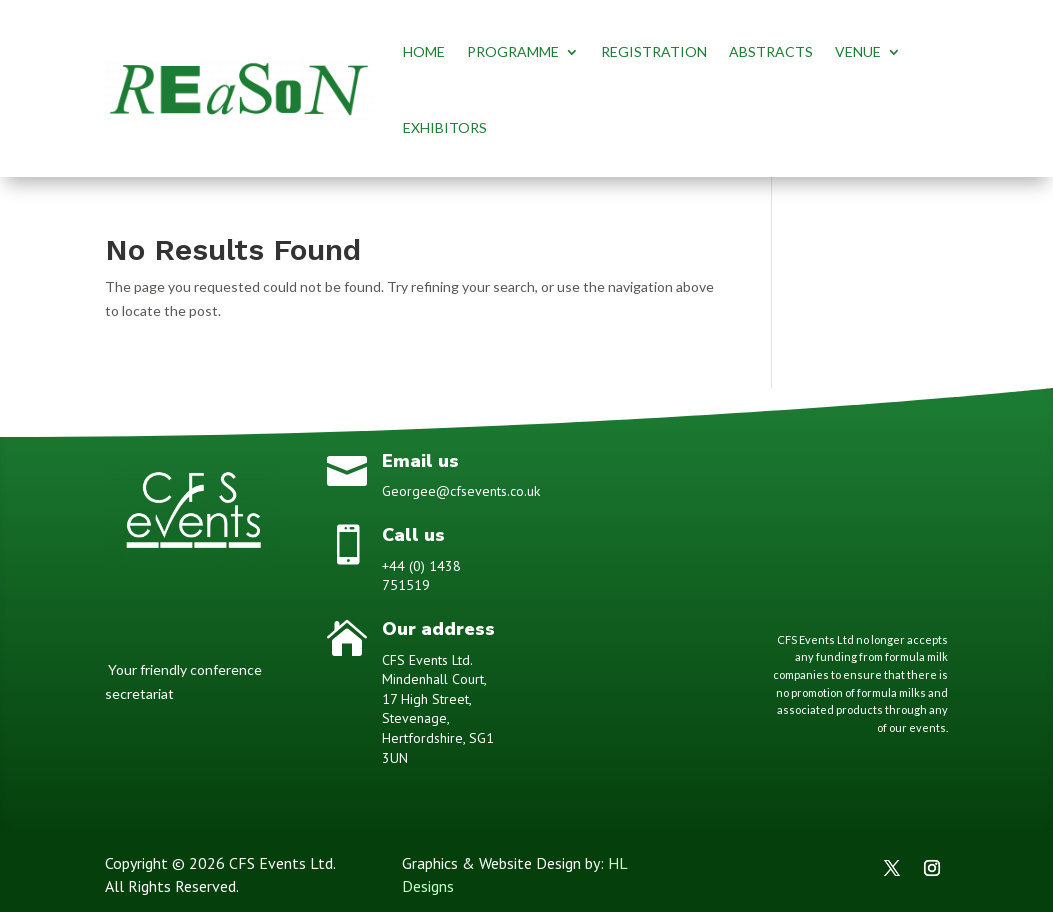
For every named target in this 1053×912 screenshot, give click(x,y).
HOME (424, 51)
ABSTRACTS (771, 51)
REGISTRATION (654, 51)
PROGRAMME (513, 51)
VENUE (858, 51)
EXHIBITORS (445, 127)
